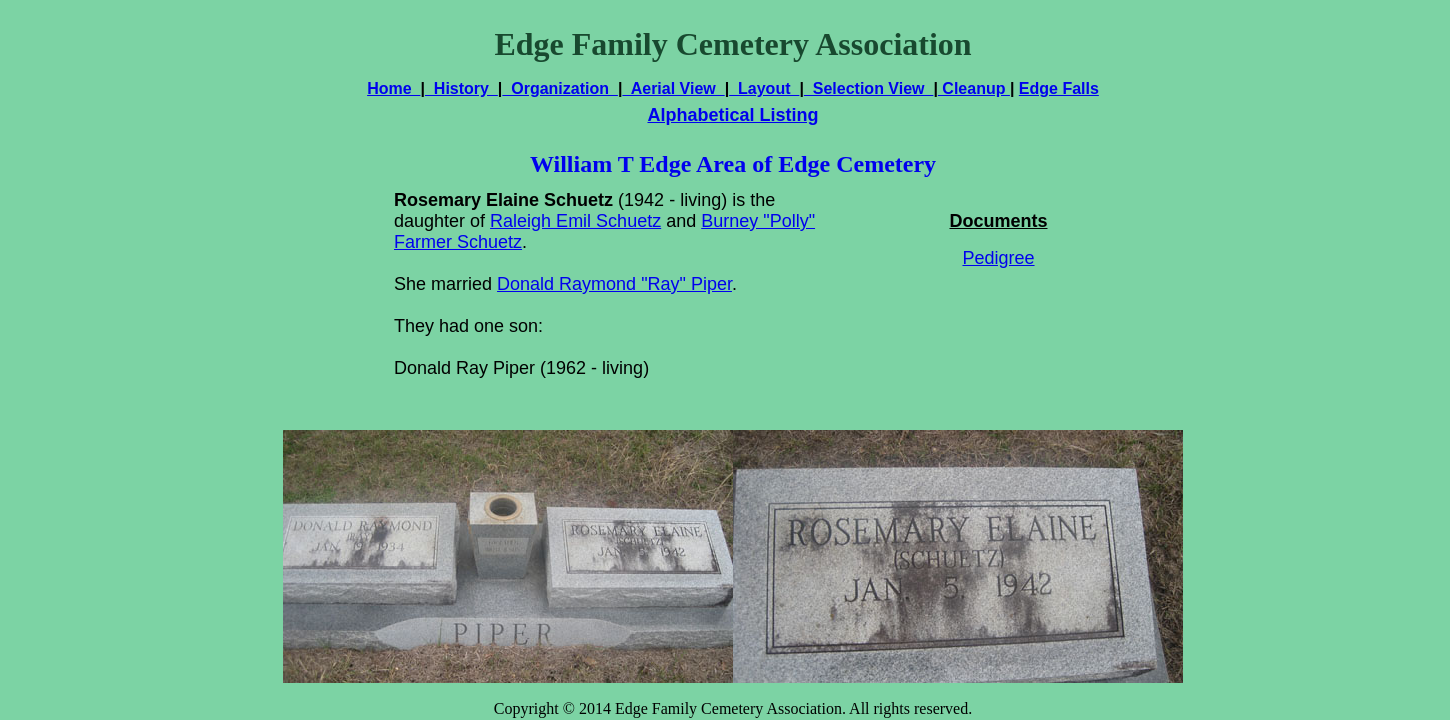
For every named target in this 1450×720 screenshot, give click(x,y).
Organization (560, 88)
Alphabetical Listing (732, 115)
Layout (764, 88)
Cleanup (974, 88)
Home (393, 88)
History (461, 88)
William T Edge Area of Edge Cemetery (733, 164)
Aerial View (673, 88)
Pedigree (998, 258)
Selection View (869, 88)
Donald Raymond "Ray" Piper (614, 284)
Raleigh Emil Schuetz (575, 221)
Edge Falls (1059, 88)
